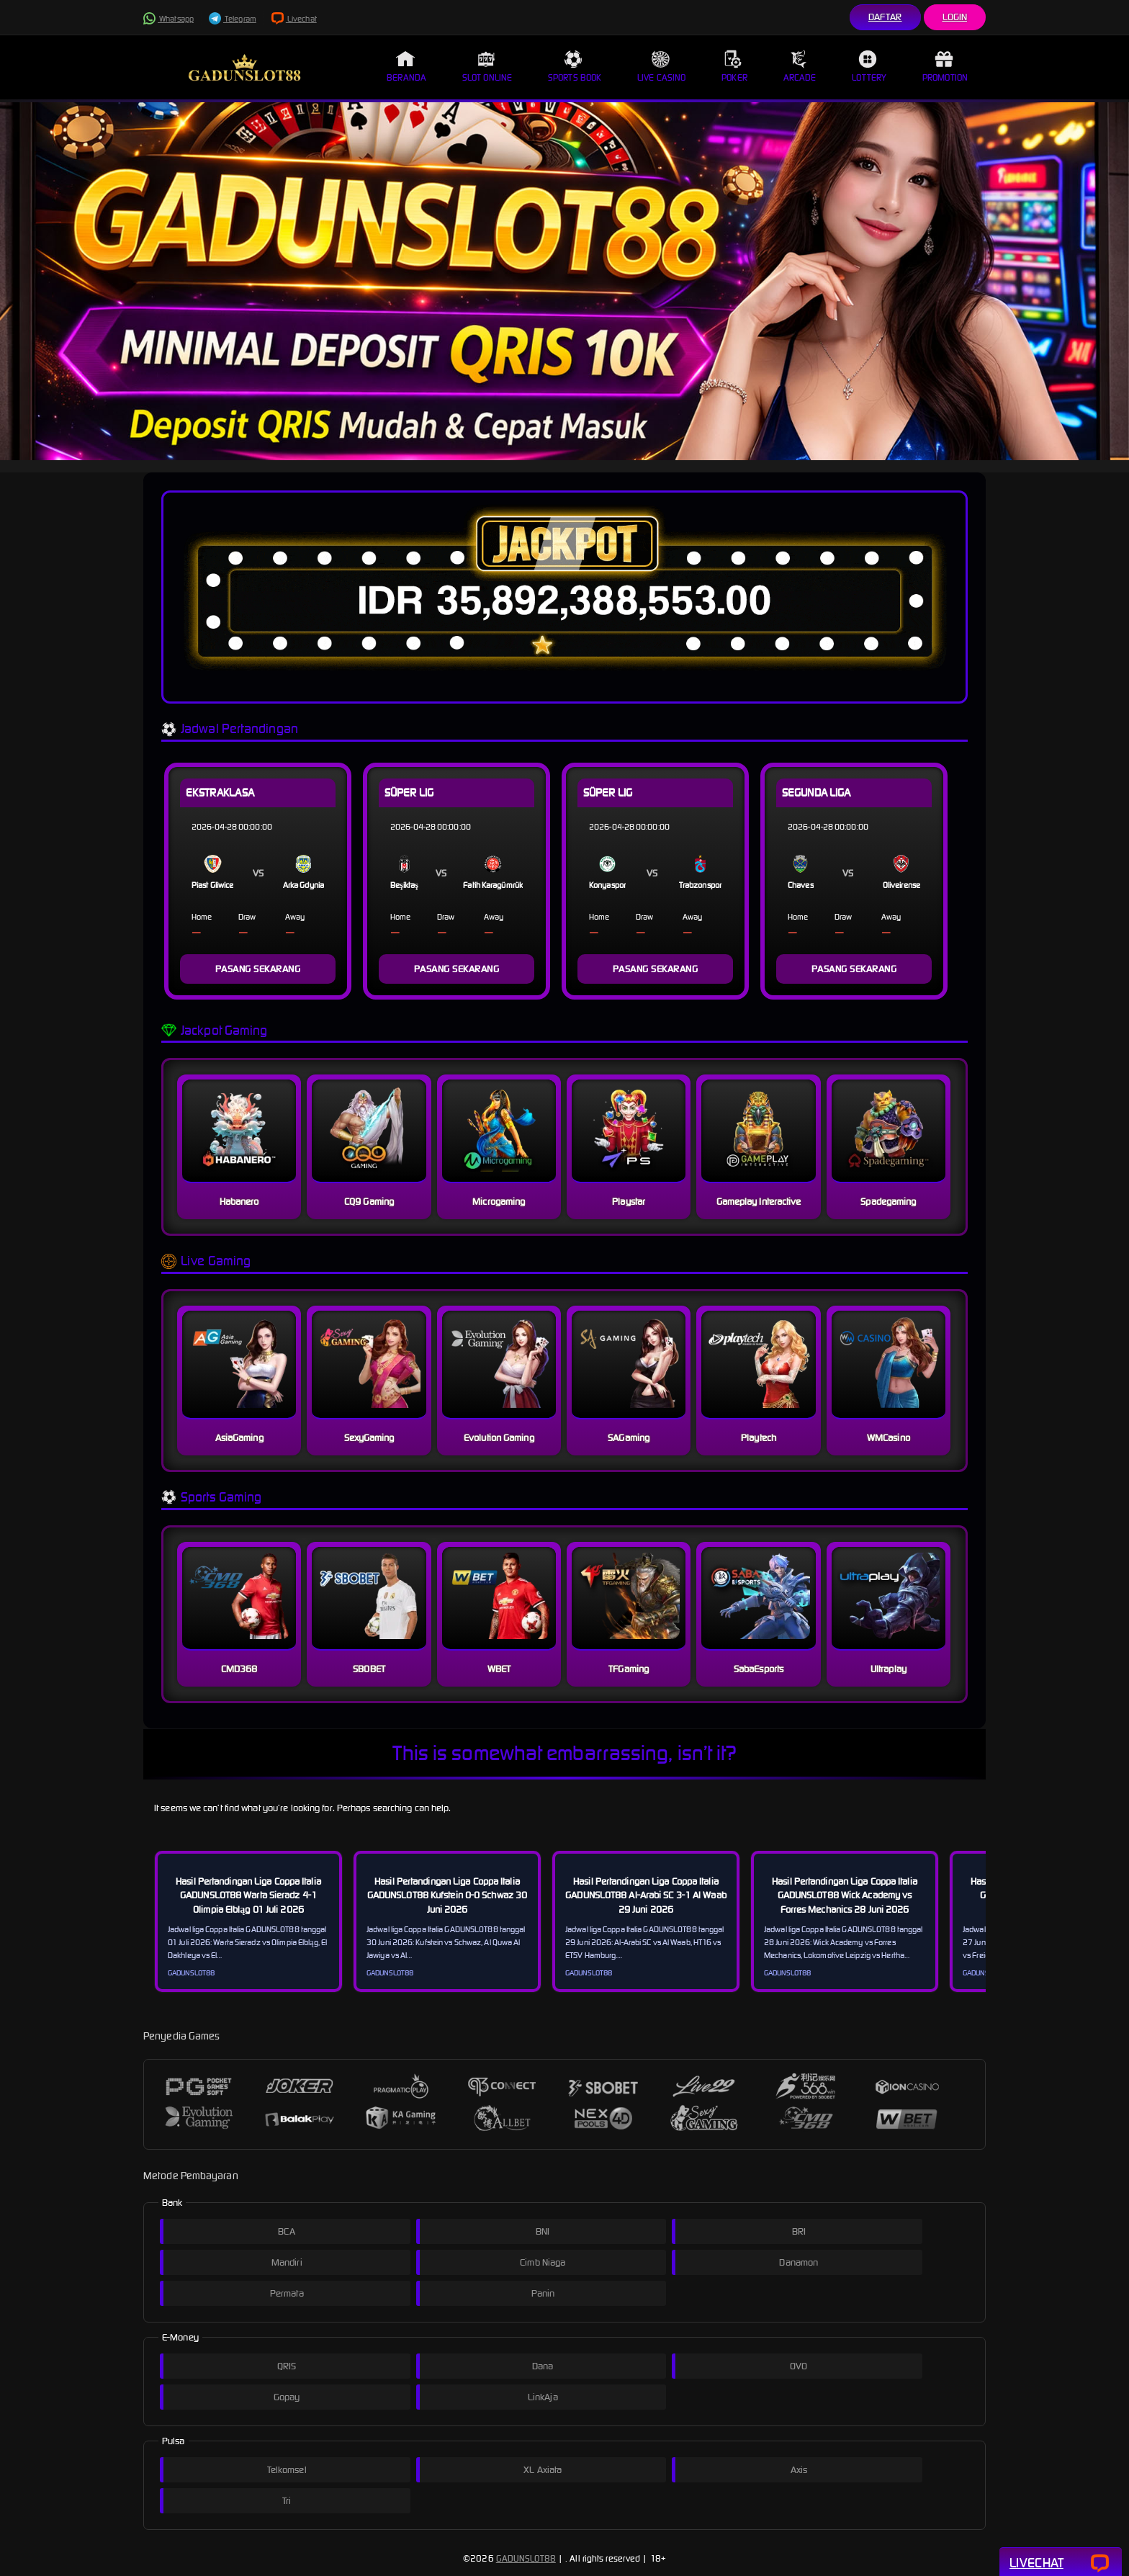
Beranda (406, 66)
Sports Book (574, 66)
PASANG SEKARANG (258, 969)
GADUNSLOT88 (526, 2558)
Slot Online (487, 66)
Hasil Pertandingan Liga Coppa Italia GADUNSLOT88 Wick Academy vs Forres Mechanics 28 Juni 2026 (844, 1895)
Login (955, 17)
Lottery (869, 66)
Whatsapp (168, 19)
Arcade (800, 66)
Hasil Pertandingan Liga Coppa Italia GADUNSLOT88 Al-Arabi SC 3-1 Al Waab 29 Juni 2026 (646, 1895)
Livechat (294, 19)
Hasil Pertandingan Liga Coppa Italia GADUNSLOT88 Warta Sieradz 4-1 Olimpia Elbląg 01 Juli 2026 (248, 1895)
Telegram (232, 19)
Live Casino (661, 66)
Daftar (885, 17)
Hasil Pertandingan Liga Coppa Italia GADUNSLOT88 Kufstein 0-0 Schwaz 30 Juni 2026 (447, 1895)
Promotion (945, 66)
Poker (734, 66)
